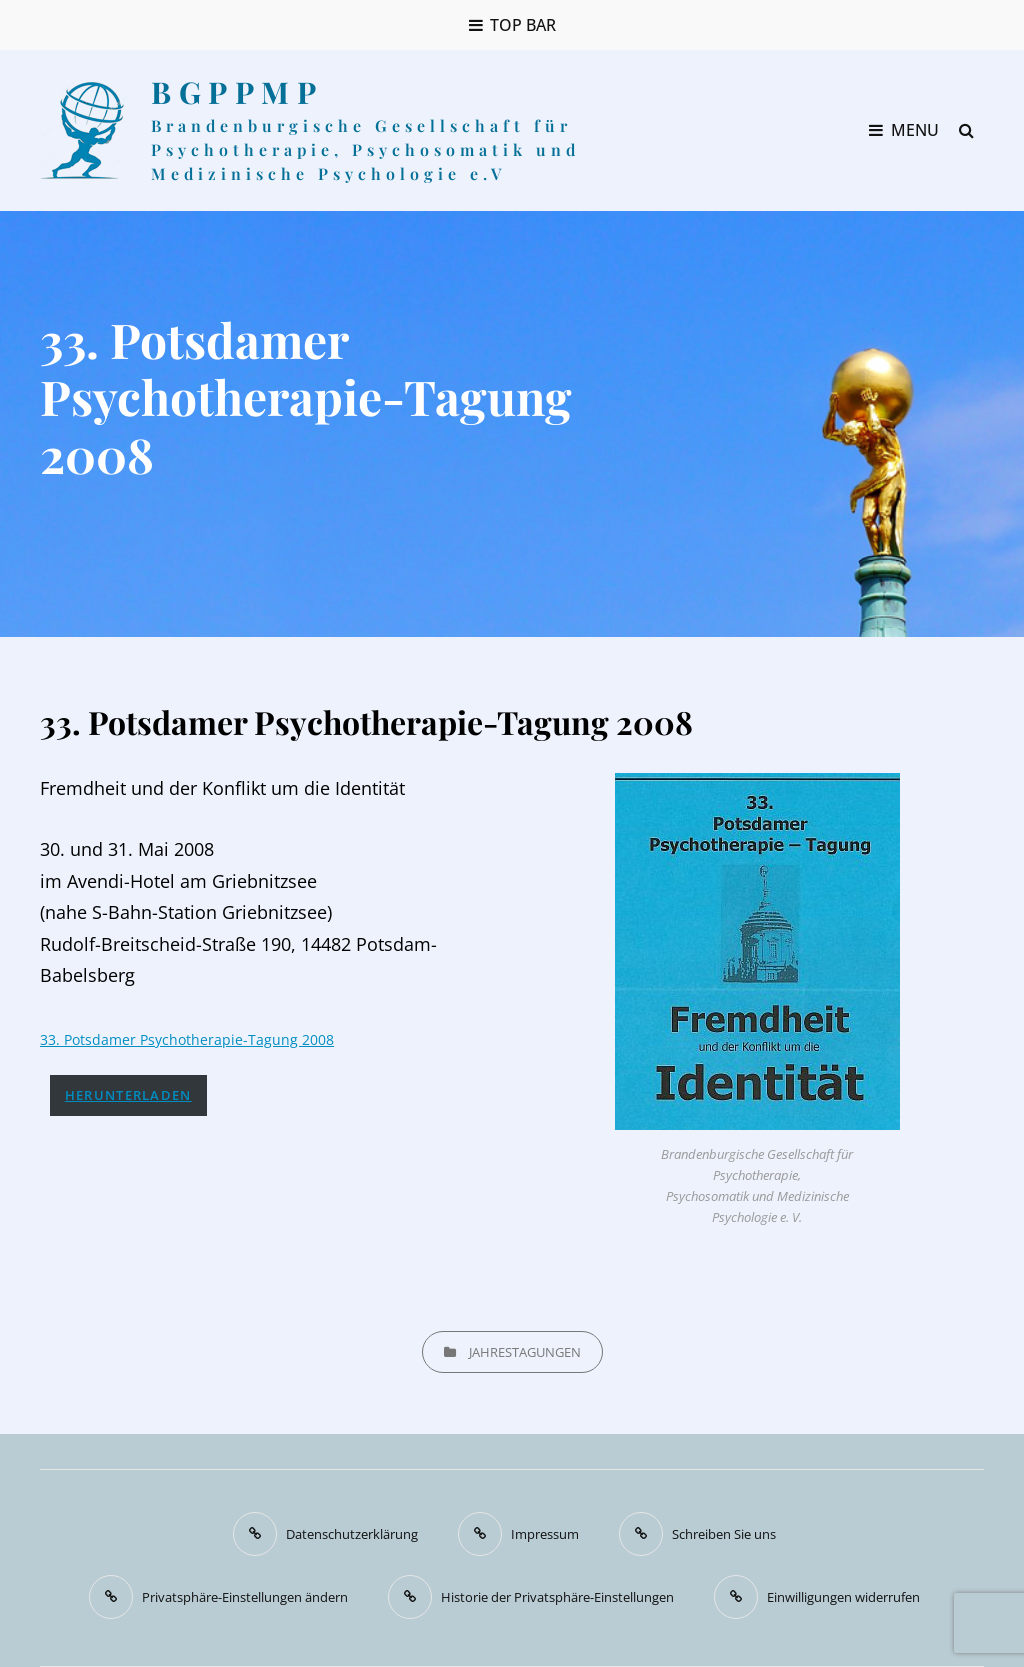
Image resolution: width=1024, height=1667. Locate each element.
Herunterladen (128, 1095)
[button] (218, 1597)
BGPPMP (237, 92)
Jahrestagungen (525, 1352)
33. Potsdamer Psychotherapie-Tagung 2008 (187, 1039)
